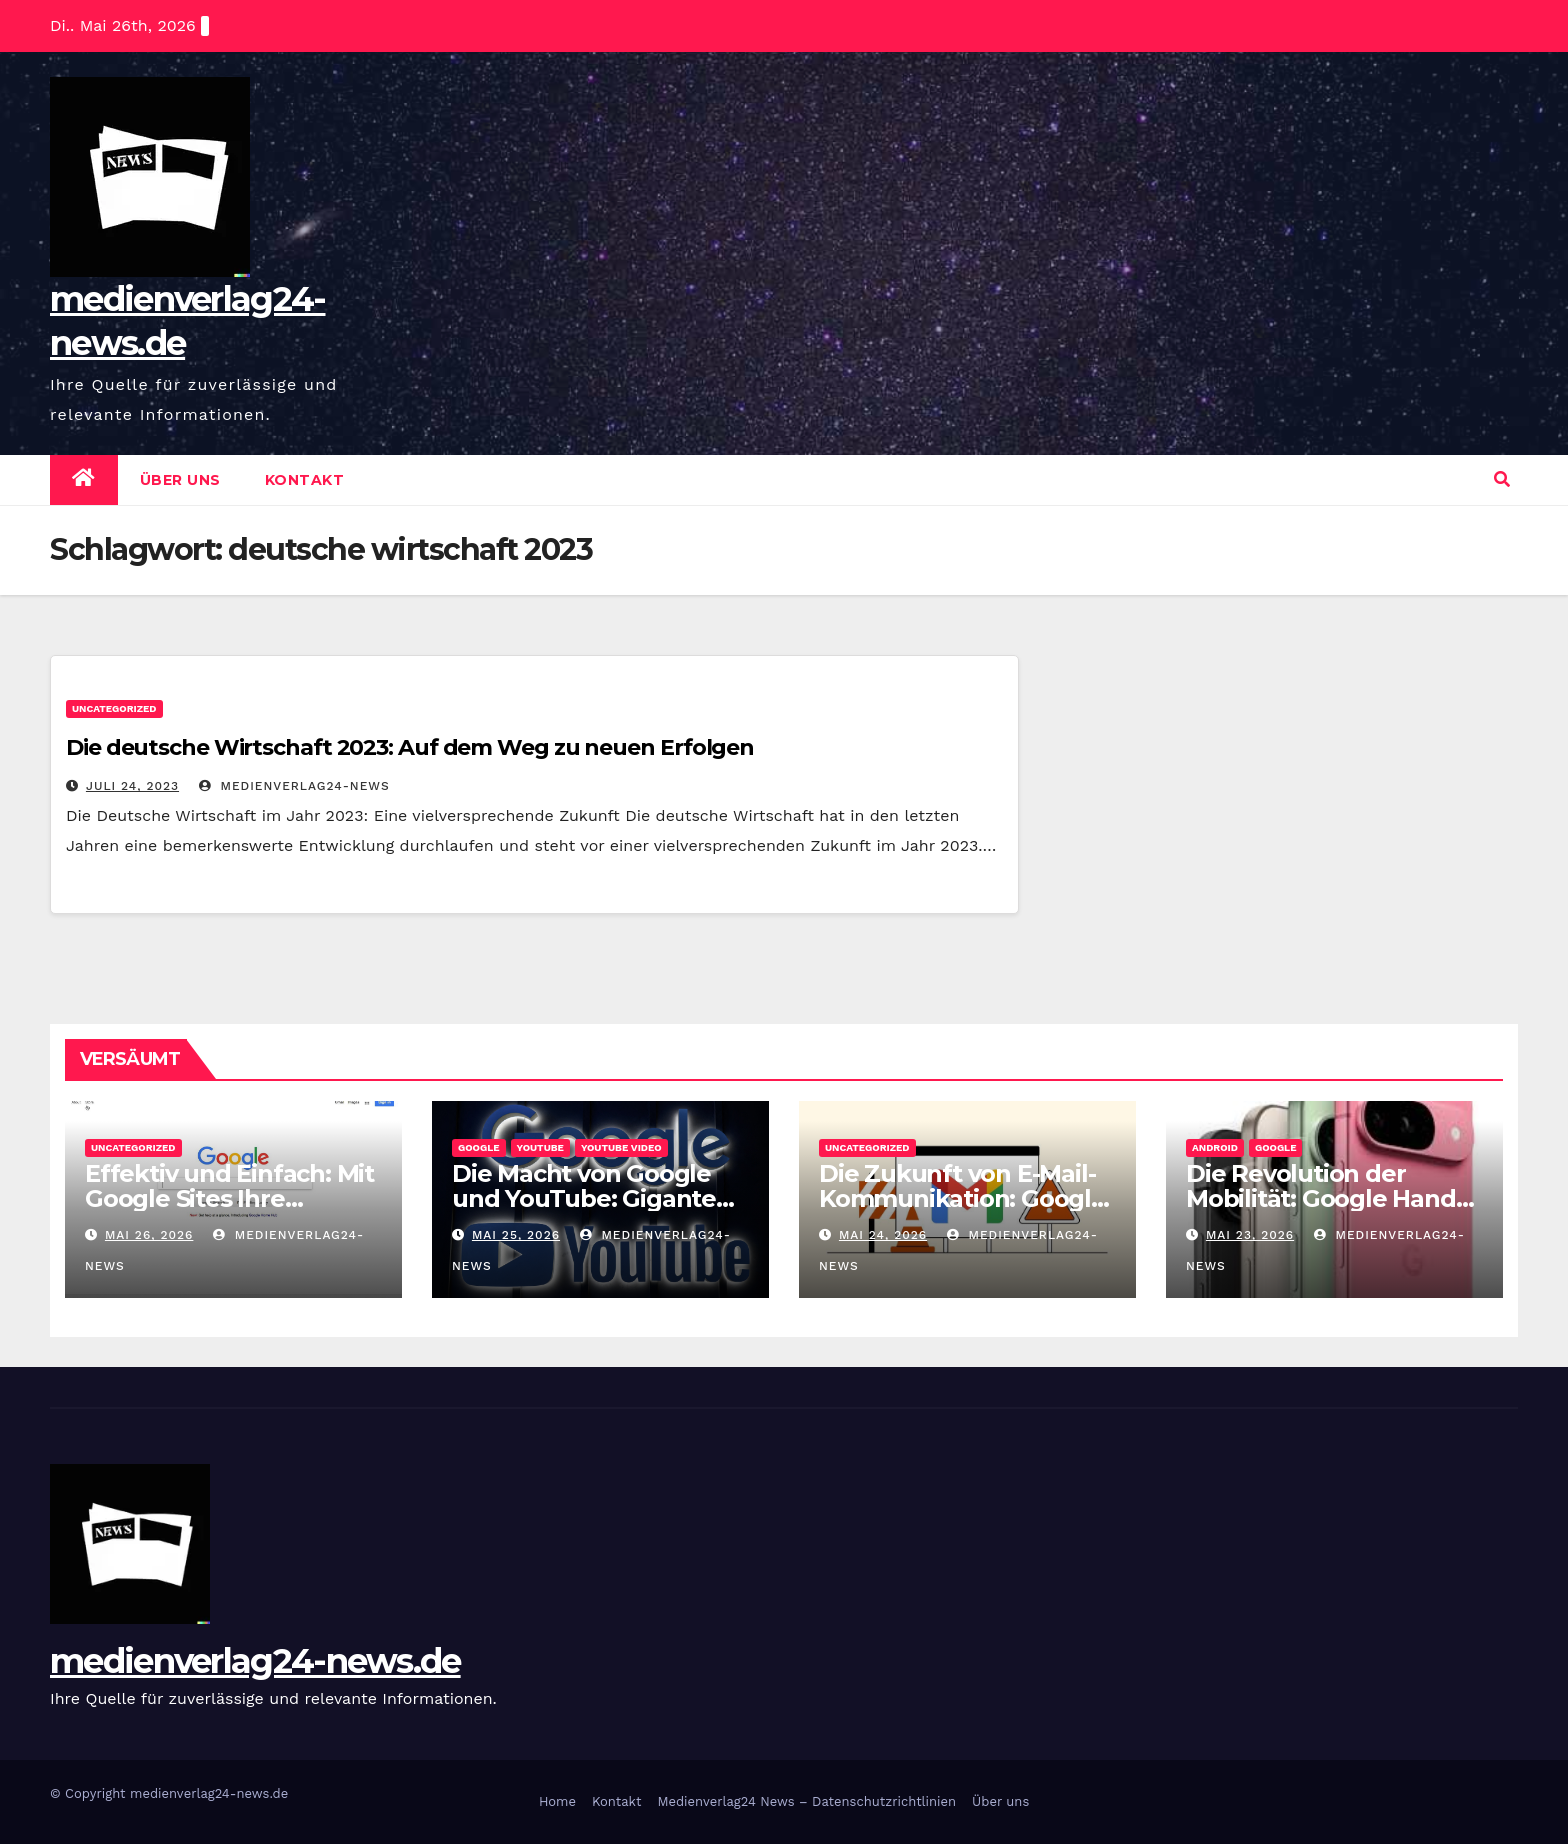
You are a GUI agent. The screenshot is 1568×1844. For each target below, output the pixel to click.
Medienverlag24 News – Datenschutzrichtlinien (806, 1801)
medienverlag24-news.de (255, 1661)
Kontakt (305, 480)
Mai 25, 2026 (516, 1235)
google (479, 1147)
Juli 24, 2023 (132, 786)
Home (557, 1801)
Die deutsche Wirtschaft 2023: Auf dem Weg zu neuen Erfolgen (410, 747)
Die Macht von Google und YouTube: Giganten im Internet (592, 1198)
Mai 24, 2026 (883, 1235)
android (1215, 1147)
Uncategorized (114, 708)
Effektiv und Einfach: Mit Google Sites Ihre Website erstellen (229, 1198)
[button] (1502, 479)
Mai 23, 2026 (1250, 1235)
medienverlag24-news (294, 786)
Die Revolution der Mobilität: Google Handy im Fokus (1327, 1198)
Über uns (180, 480)
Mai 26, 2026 (149, 1235)
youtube (540, 1147)
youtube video (621, 1147)
